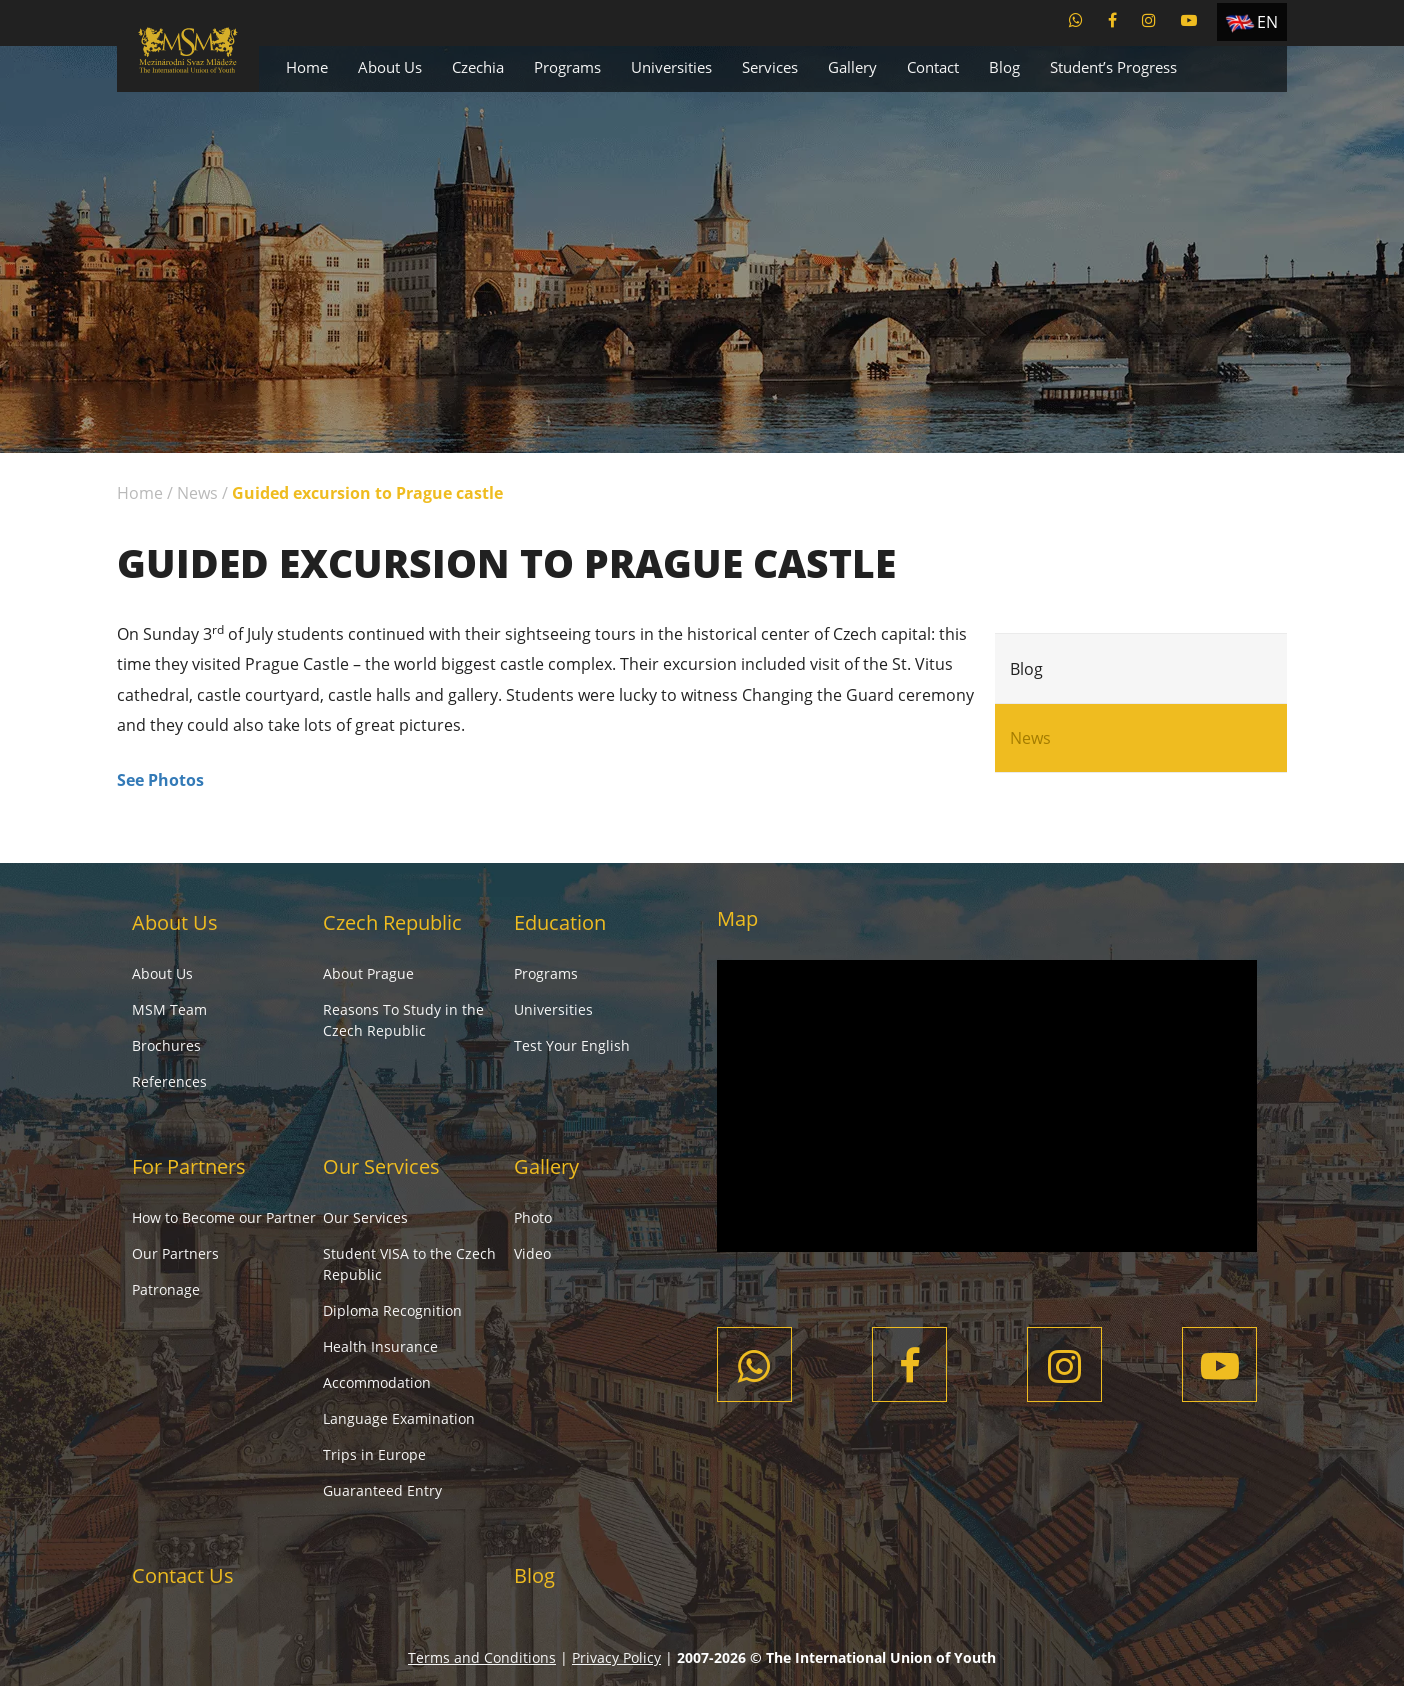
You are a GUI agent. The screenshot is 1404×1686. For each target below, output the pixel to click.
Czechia (478, 67)
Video (532, 1253)
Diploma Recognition (392, 1310)
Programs (567, 67)
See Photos (160, 780)
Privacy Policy (616, 1657)
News (197, 493)
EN (1267, 22)
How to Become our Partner (224, 1217)
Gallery (852, 67)
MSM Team (169, 1009)
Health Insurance (380, 1346)
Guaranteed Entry (382, 1490)
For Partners (189, 1166)
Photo (533, 1217)
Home (307, 67)
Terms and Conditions (482, 1657)
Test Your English (572, 1045)
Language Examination (399, 1418)
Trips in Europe (374, 1454)
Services (770, 67)
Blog (1004, 67)
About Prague (368, 973)
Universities (671, 67)
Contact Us (183, 1575)
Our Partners (175, 1253)
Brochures (166, 1045)
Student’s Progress (1113, 67)
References (169, 1081)
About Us (390, 67)
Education (560, 922)
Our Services (381, 1166)
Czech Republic (392, 922)
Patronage (166, 1289)
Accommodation (377, 1382)
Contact (933, 67)
